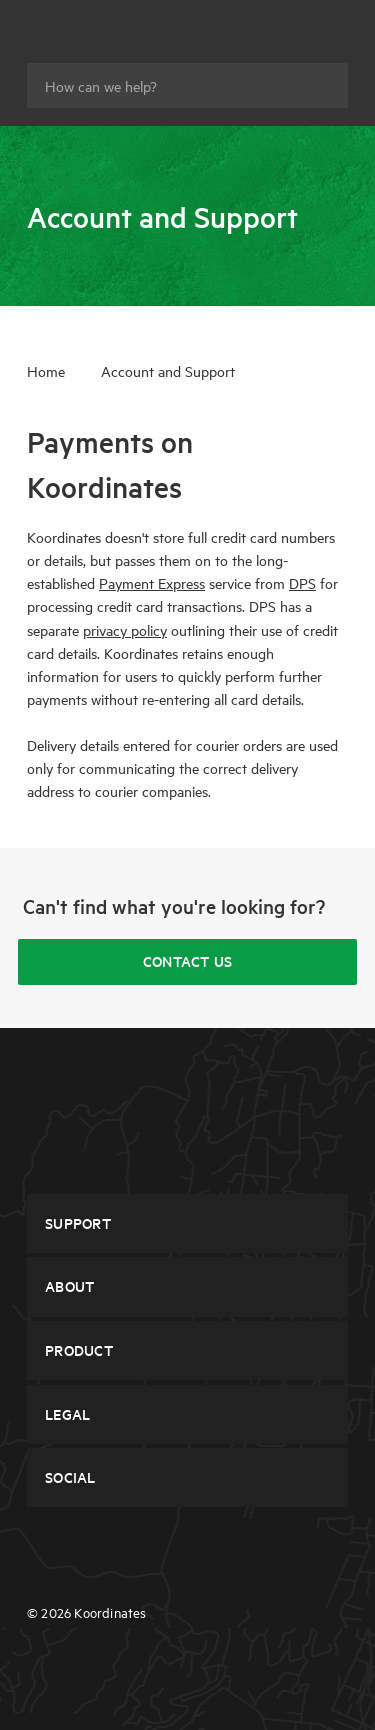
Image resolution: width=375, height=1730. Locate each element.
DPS (302, 583)
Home (46, 371)
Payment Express (152, 583)
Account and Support (168, 371)
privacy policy (125, 630)
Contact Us (188, 961)
